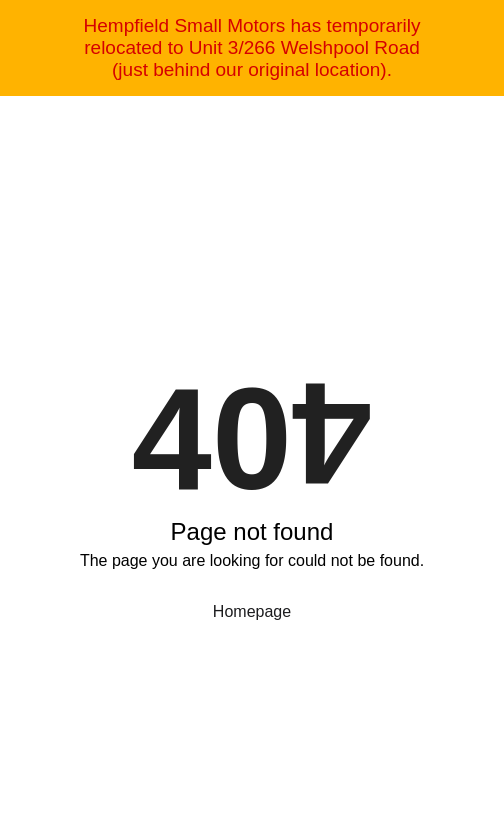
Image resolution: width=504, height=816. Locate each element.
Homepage (252, 611)
